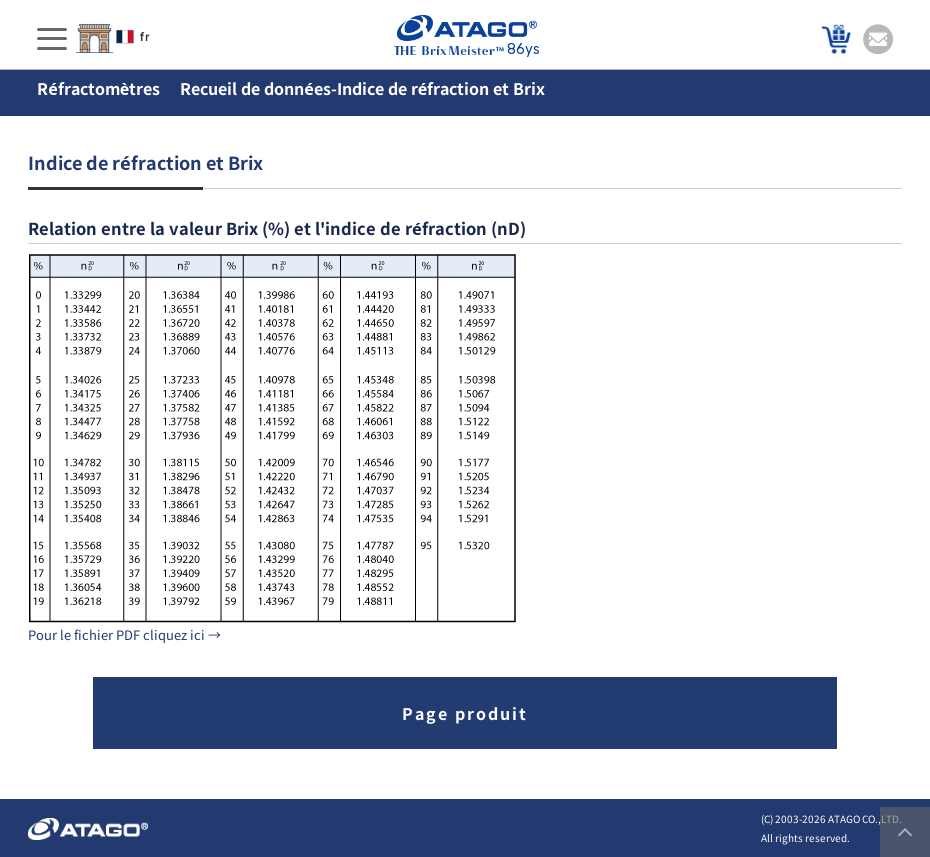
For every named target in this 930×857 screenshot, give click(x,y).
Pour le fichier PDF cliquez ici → (124, 634)
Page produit (465, 713)
